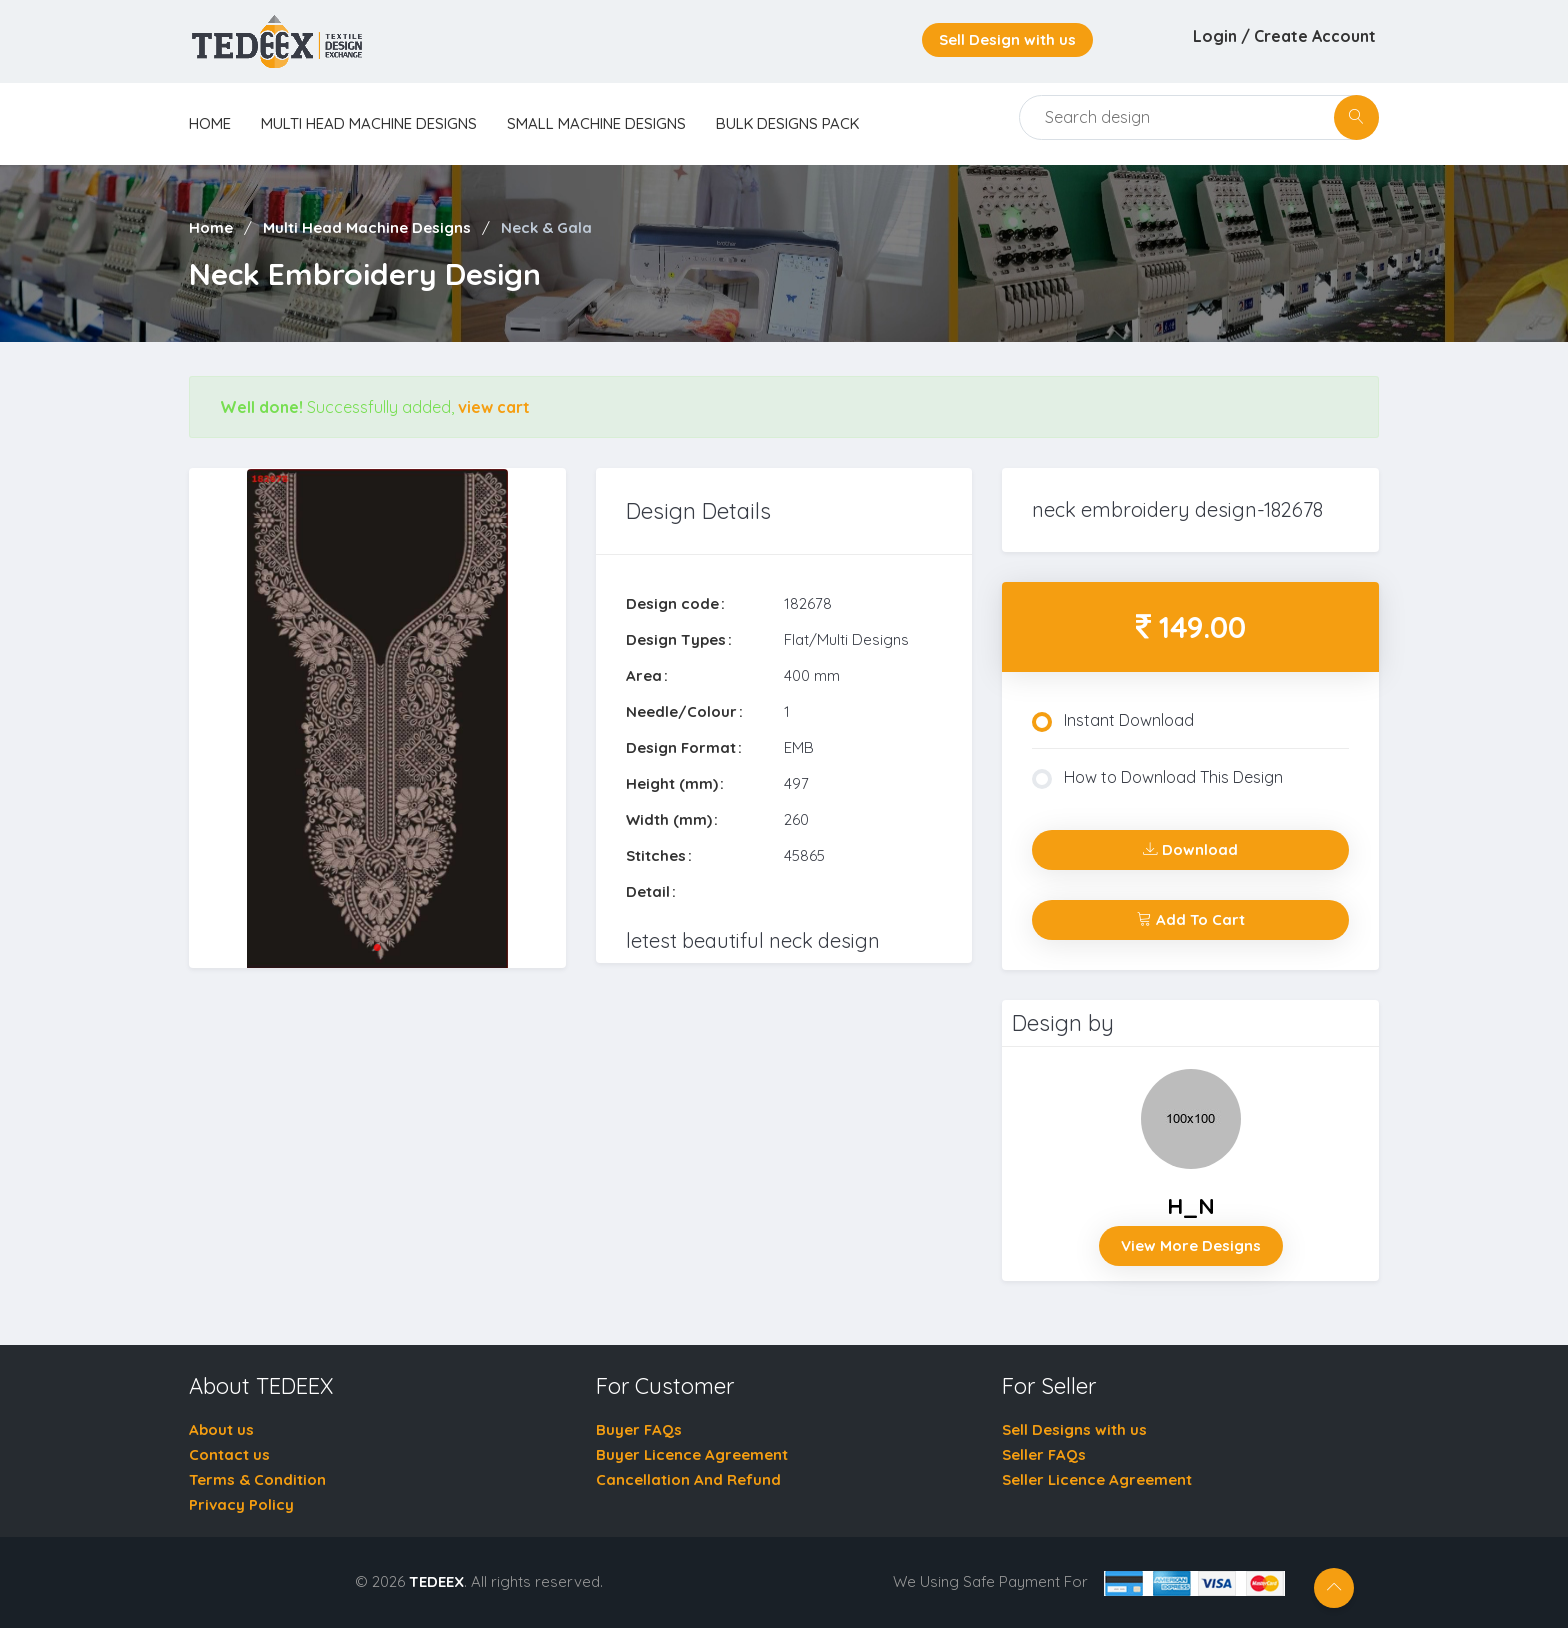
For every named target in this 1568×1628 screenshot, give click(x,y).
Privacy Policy (241, 1504)
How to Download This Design (1157, 778)
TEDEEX (436, 1581)
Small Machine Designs (596, 123)
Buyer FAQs (639, 1429)
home (210, 123)
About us (221, 1429)
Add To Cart (1191, 919)
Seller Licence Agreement (1097, 1479)
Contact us (229, 1454)
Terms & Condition (257, 1479)
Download (1190, 849)
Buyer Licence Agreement (692, 1454)
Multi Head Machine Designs (369, 123)
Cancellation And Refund (688, 1479)
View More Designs (1191, 1245)
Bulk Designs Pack (787, 123)
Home (211, 227)
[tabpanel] (377, 718)
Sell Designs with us (1074, 1429)
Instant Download (1113, 721)
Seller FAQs (1044, 1454)
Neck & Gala (546, 227)
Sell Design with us (1007, 39)
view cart (494, 407)
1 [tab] (377, 948)
